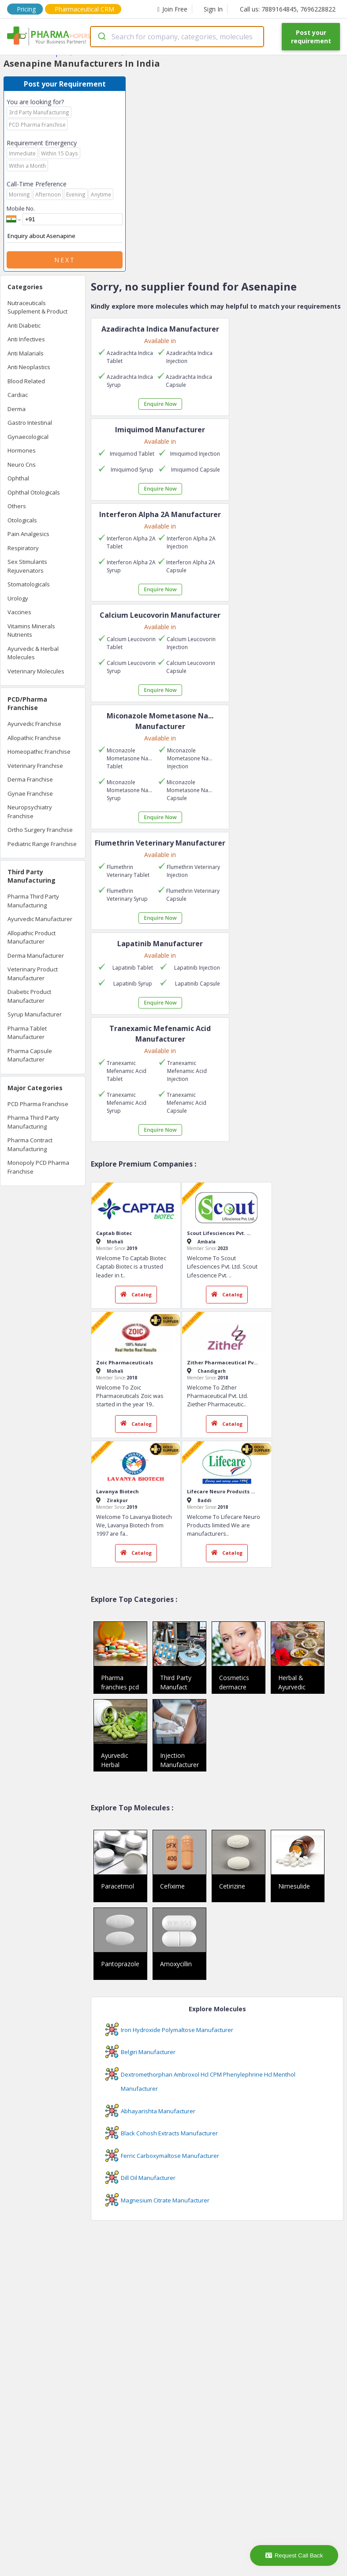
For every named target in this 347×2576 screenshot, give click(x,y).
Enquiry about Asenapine (65, 236)
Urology (17, 598)
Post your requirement (311, 36)
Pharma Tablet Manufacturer (27, 1032)
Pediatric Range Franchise (42, 844)
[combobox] (177, 36)
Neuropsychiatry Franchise (29, 811)
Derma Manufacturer (35, 955)
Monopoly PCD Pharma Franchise (38, 1167)
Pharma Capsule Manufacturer (29, 1055)
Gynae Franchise (30, 793)
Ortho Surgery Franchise (40, 830)
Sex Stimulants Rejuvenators (27, 566)
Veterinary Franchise (35, 766)
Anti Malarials (25, 353)
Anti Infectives (26, 339)
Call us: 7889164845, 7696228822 (288, 9)
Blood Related (26, 381)
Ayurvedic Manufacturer (39, 919)
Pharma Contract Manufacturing (29, 1144)
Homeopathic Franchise (39, 751)
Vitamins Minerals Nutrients (31, 630)
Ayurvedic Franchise (34, 724)
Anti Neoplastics (28, 367)
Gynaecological (28, 437)
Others (16, 506)
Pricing (26, 9)
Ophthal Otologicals (33, 492)
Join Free (172, 9)
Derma (16, 409)
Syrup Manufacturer (34, 1014)
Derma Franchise (30, 779)
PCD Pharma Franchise (37, 1104)
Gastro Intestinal (29, 423)
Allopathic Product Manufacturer (31, 937)
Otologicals (22, 520)
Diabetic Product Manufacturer (29, 996)
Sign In (213, 9)
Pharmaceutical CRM (84, 9)
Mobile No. (21, 208)
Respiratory (23, 548)
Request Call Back (294, 2555)
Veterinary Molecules (35, 671)
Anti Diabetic (24, 325)
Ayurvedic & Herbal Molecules (33, 653)
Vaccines (19, 612)
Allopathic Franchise (34, 738)
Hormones (21, 450)
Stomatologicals (28, 584)
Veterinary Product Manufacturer (32, 973)
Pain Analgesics (28, 534)
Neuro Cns (21, 464)
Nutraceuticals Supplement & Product (37, 307)
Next (64, 260)
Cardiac (17, 395)
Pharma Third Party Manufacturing (33, 900)
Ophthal (18, 478)
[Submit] (101, 36)
